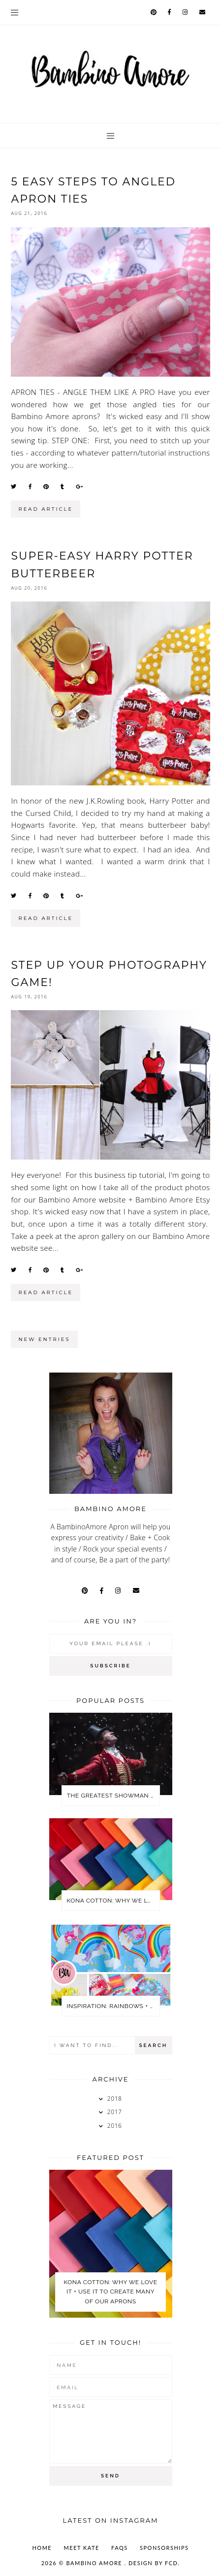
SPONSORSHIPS (164, 2547)
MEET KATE (81, 2547)
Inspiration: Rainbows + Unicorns (113, 2006)
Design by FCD (153, 2563)
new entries (44, 1339)
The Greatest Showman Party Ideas (113, 1795)
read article (45, 509)
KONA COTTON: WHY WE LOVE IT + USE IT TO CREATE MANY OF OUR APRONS (113, 1900)
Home (42, 2547)
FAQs (119, 2547)
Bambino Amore (95, 2563)
